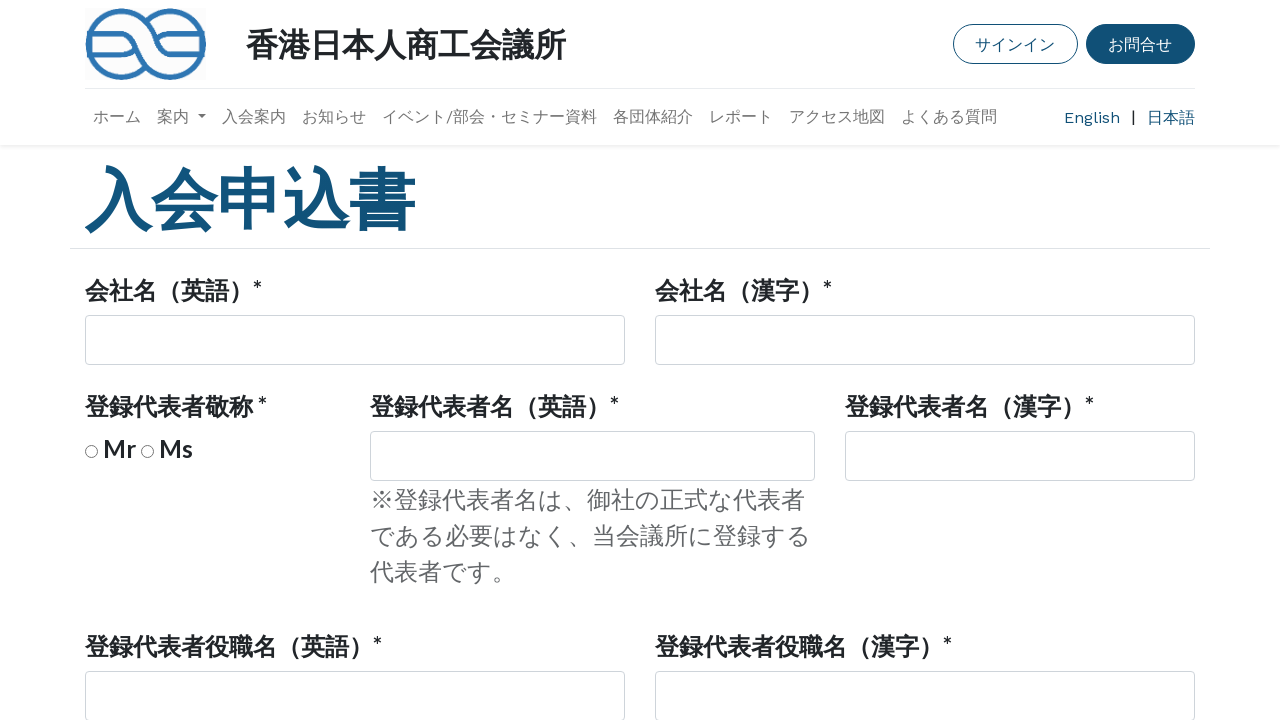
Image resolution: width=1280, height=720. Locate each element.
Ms (176, 448)
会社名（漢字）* (743, 289)
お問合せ (1140, 43)
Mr (119, 448)
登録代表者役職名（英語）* (233, 645)
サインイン (1015, 43)
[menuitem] (117, 117)
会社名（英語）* (173, 289)
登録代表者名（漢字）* (969, 405)
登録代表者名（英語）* (494, 405)
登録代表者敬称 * (176, 405)
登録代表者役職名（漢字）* (803, 645)
